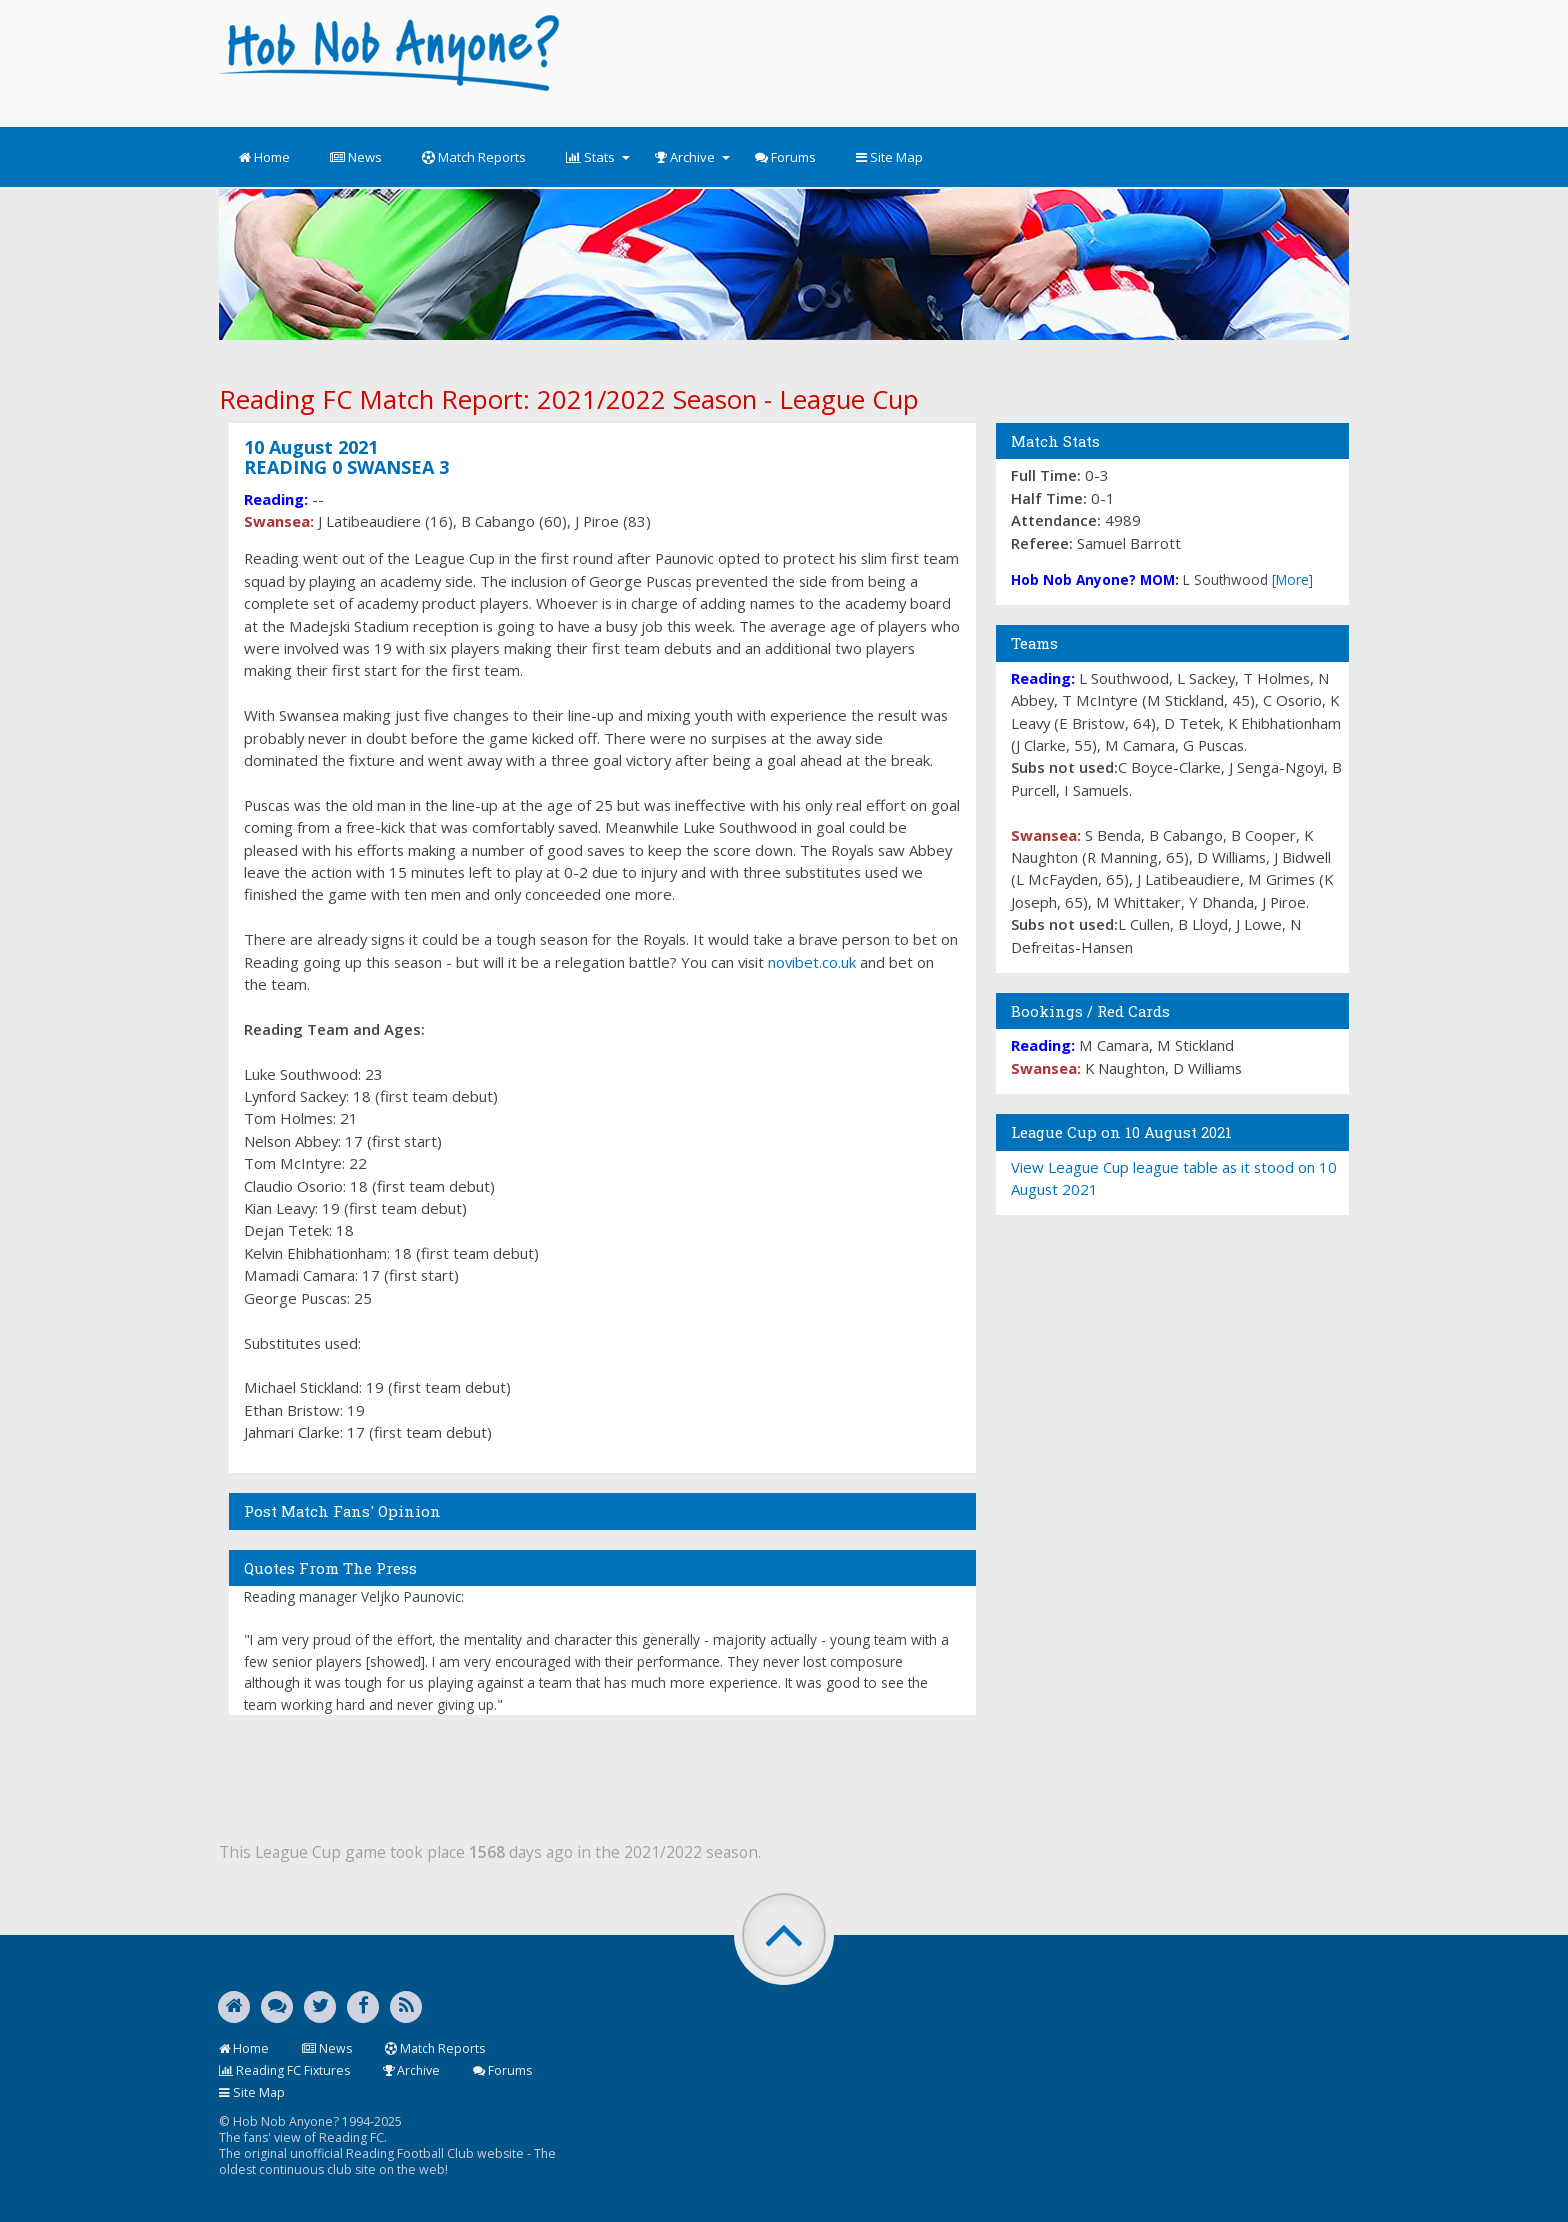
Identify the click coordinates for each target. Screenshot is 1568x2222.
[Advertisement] (966, 60)
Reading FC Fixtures (284, 2070)
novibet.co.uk (812, 962)
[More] (1292, 579)
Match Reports (474, 157)
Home (264, 157)
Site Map (889, 157)
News (356, 157)
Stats (598, 157)
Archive (692, 157)
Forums (785, 157)
